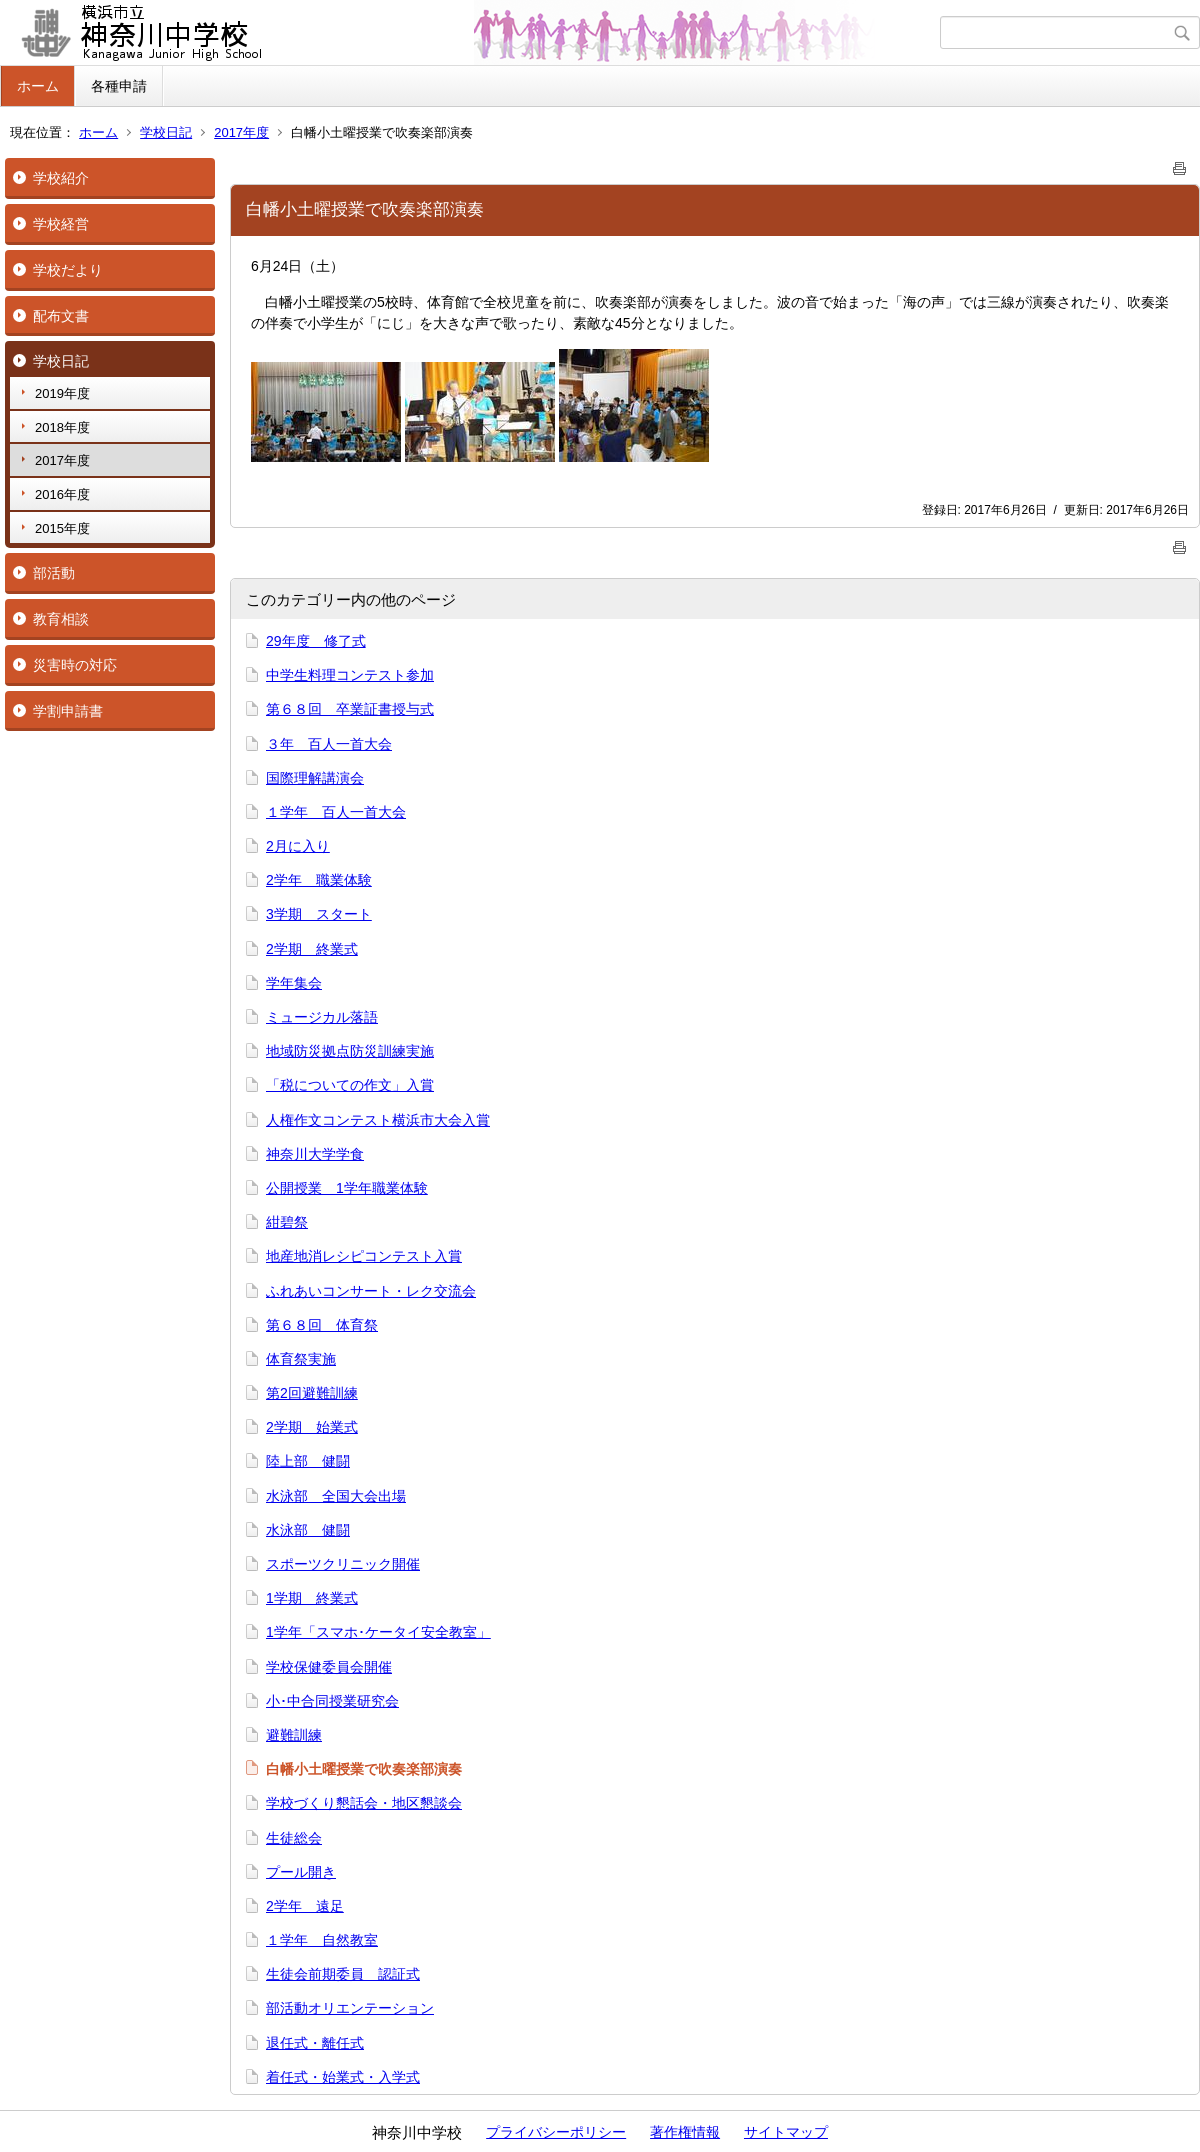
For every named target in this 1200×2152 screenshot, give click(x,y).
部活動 (54, 573)
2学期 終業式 (312, 949)
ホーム (38, 86)
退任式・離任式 (315, 2043)
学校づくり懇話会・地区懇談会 (364, 1803)
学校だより (68, 270)
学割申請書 (68, 711)
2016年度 (62, 494)
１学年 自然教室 (322, 1940)
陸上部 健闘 (308, 1461)
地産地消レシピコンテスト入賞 (364, 1256)
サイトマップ (786, 2132)
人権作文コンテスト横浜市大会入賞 (378, 1120)
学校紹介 (61, 178)
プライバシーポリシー (556, 2132)
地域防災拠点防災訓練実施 (350, 1051)
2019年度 (62, 393)
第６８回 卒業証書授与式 (350, 709)
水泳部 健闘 (308, 1530)
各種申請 (119, 86)
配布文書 (61, 316)
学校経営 (61, 224)
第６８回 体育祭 (322, 1325)
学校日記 (166, 132)
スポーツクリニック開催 (343, 1564)
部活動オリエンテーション (350, 2008)
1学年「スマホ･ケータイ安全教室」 (378, 1632)
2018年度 (62, 427)
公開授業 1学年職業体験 (347, 1188)
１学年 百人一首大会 (336, 812)
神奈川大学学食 (315, 1154)
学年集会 (294, 983)
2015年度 (62, 528)
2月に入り (298, 846)
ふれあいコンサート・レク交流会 (371, 1291)
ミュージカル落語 (322, 1017)
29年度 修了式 (316, 641)
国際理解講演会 (315, 778)
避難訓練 (294, 1735)
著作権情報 (685, 2132)
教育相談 (61, 619)
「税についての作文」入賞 (350, 1085)
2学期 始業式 (312, 1427)
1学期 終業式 (312, 1598)
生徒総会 (294, 1838)
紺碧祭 (287, 1222)
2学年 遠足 (305, 1906)
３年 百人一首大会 (329, 744)
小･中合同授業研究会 (332, 1701)
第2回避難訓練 (312, 1393)
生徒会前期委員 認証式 (343, 1974)
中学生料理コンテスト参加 (350, 675)
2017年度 (241, 132)
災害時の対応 (75, 665)
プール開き (301, 1872)
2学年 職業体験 (319, 880)
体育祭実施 (301, 1359)
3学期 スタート (319, 914)
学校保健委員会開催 (329, 1667)
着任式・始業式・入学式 (343, 2077)
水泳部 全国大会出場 (336, 1496)
